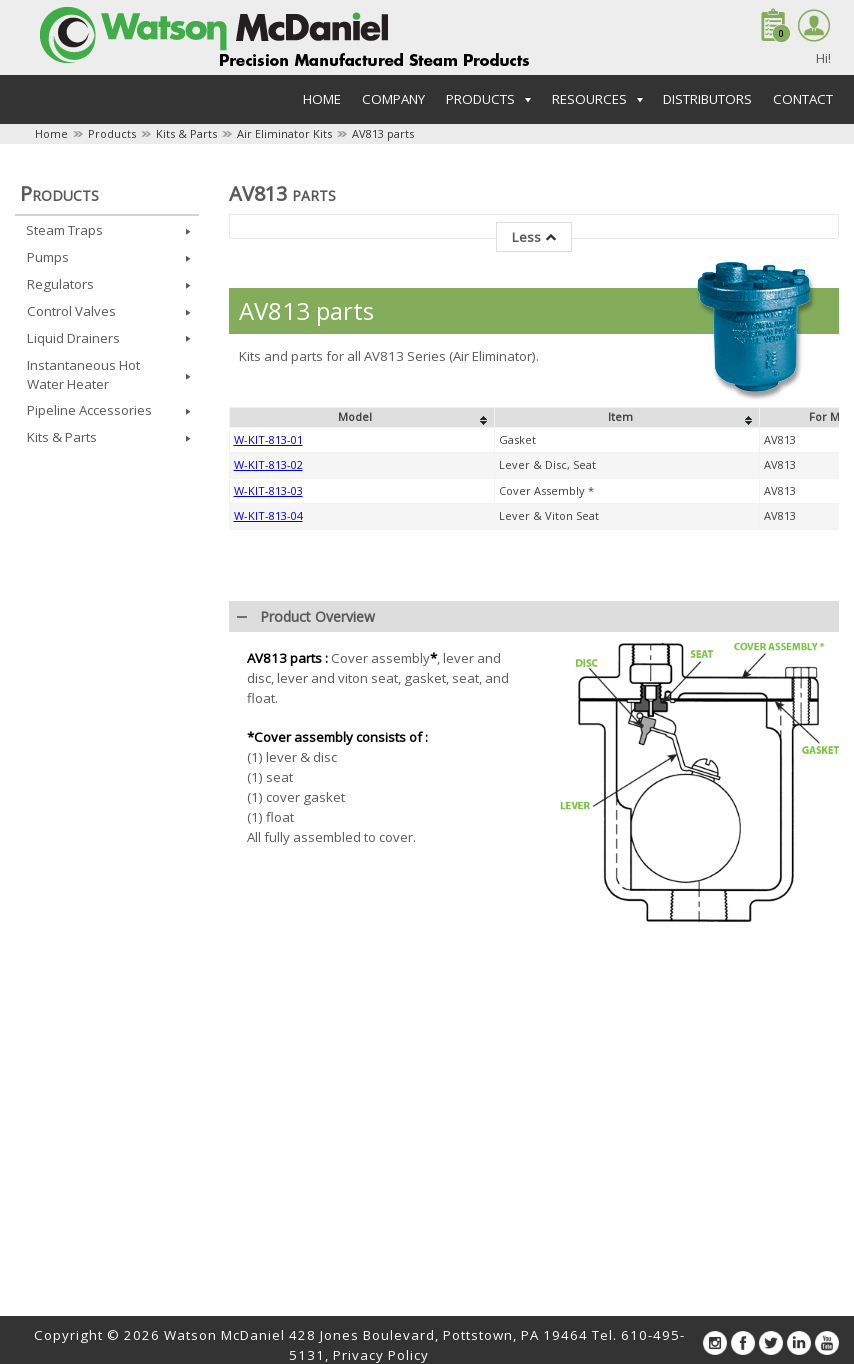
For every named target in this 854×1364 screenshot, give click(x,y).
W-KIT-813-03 (268, 816)
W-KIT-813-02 (268, 790)
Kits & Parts (186, 133)
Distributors (707, 99)
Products (112, 133)
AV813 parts (383, 133)
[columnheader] (361, 744)
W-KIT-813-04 (268, 841)
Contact (803, 99)
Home (322, 99)
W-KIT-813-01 (268, 765)
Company (393, 99)
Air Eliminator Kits (284, 133)
